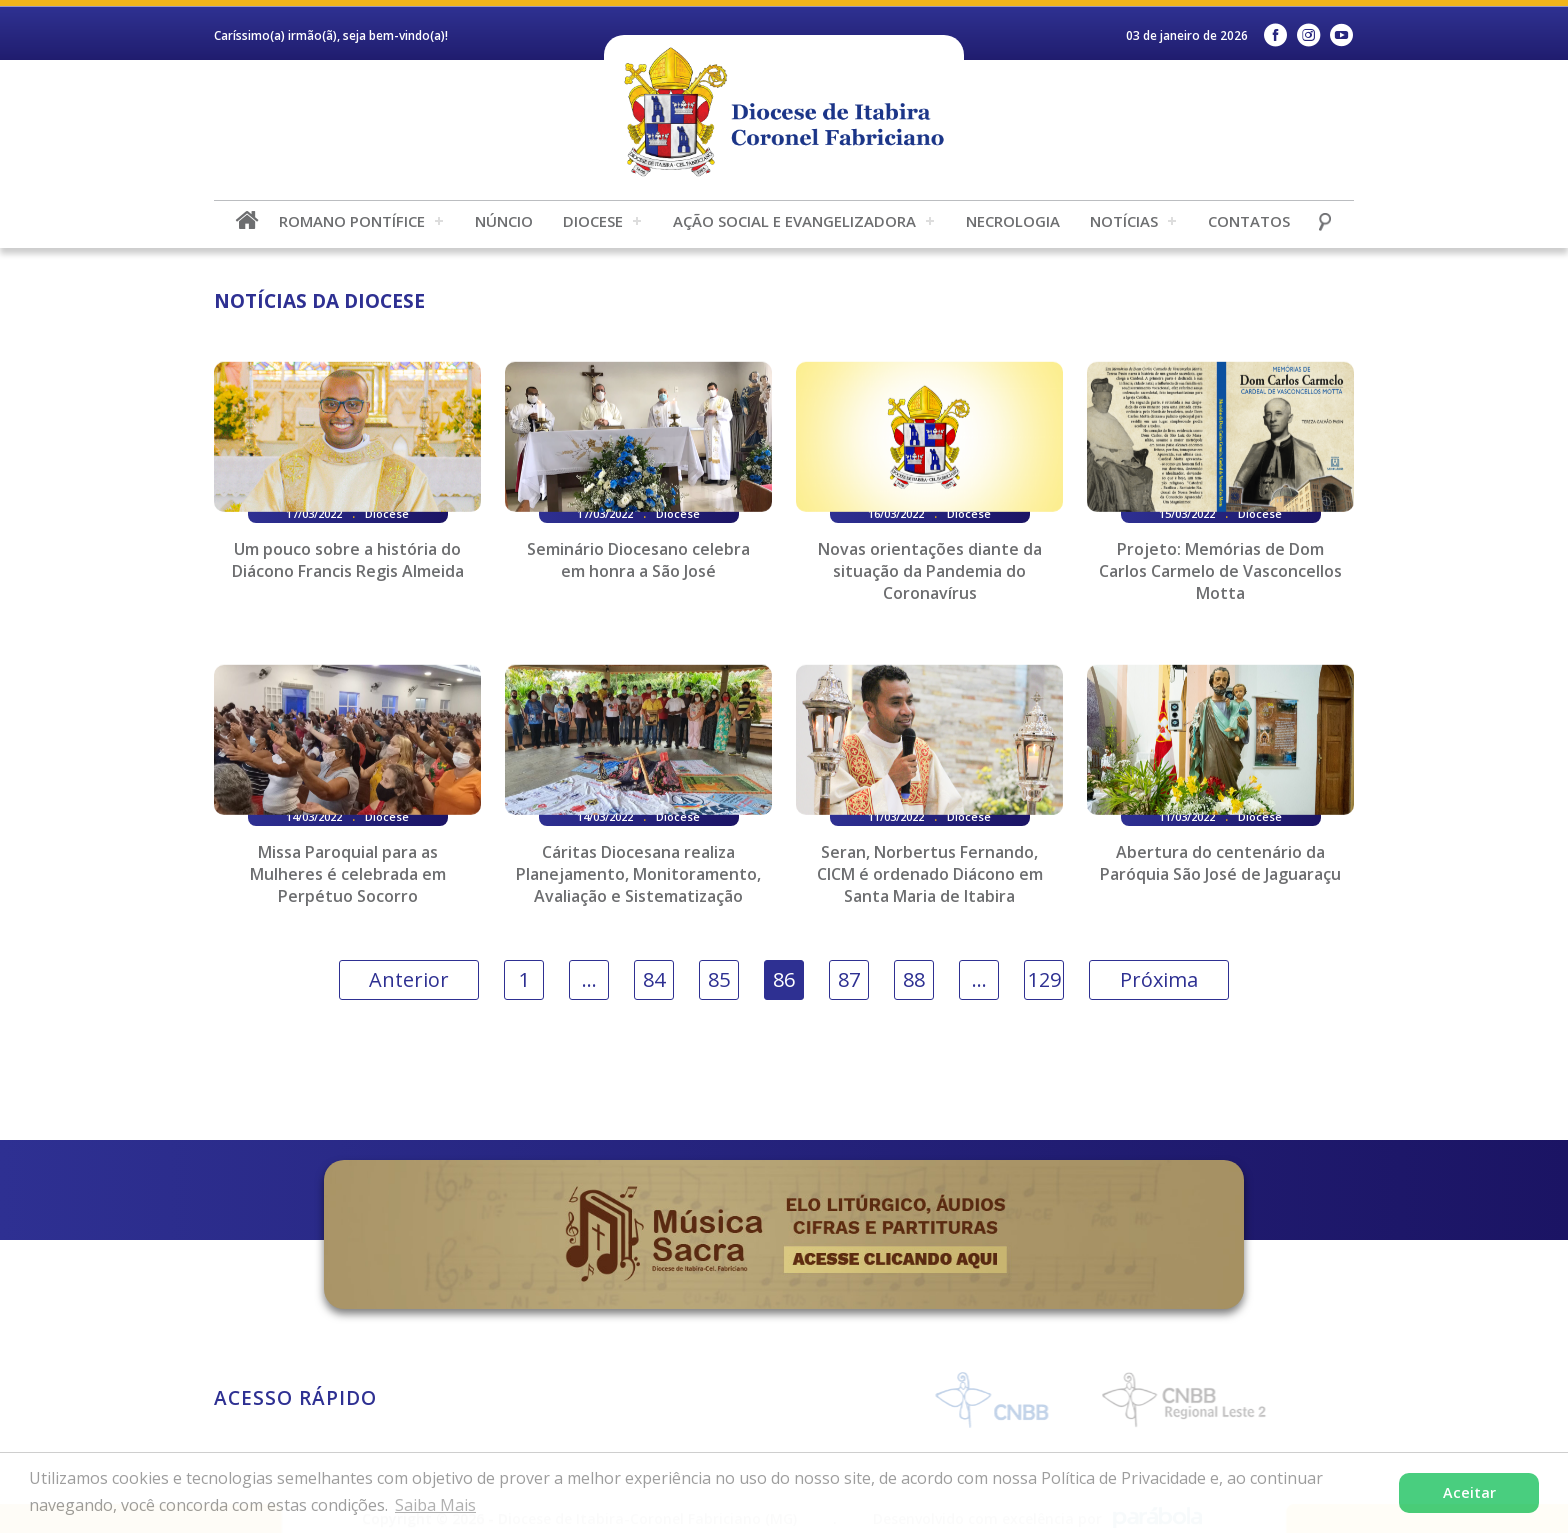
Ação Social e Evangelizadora (794, 221)
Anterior (409, 979)
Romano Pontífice (352, 221)
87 (849, 979)
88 (914, 979)
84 (654, 979)
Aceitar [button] (1469, 1492)
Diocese (593, 221)
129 (1044, 979)
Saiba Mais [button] (435, 1505)
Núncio (504, 221)
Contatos (1249, 221)
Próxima (1159, 979)
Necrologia (1013, 221)
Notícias (1124, 221)
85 (719, 979)
